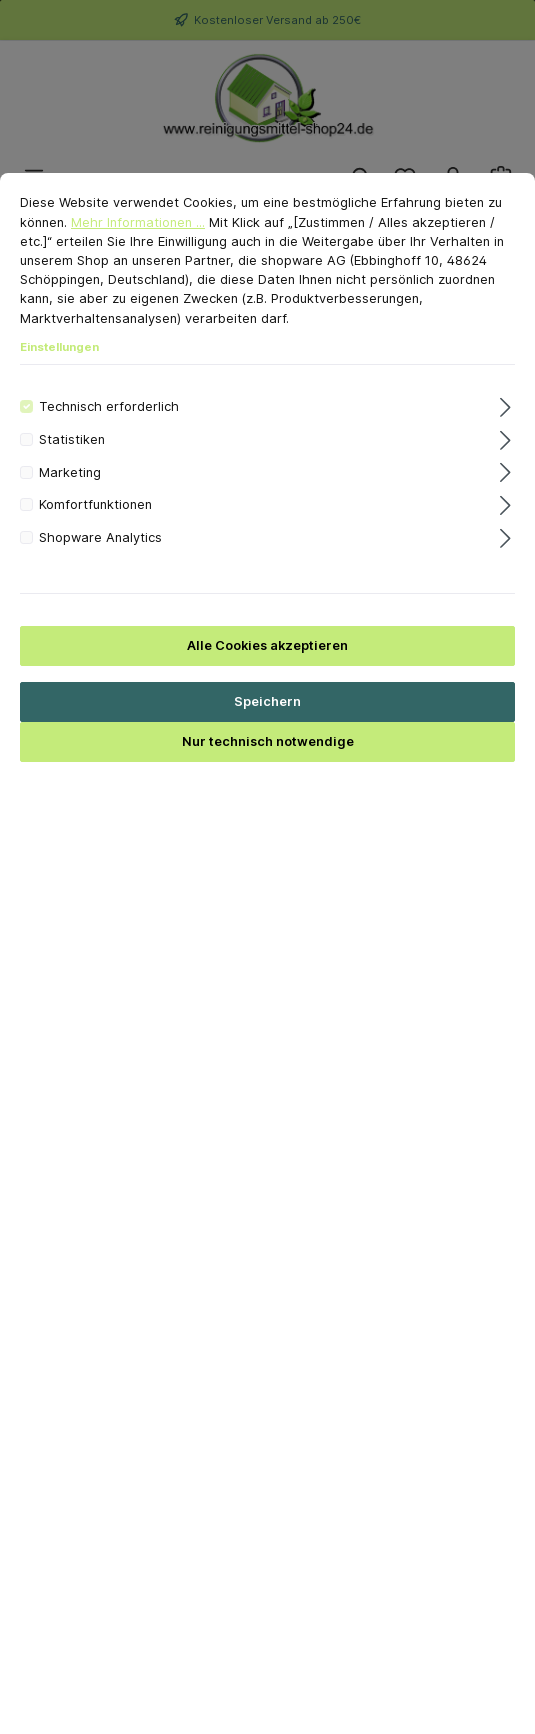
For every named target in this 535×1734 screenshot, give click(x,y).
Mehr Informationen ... (138, 250)
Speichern (267, 730)
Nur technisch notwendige (268, 770)
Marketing (70, 500)
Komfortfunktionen (95, 533)
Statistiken (72, 467)
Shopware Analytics (100, 565)
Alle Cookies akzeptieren (267, 673)
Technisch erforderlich (109, 434)
